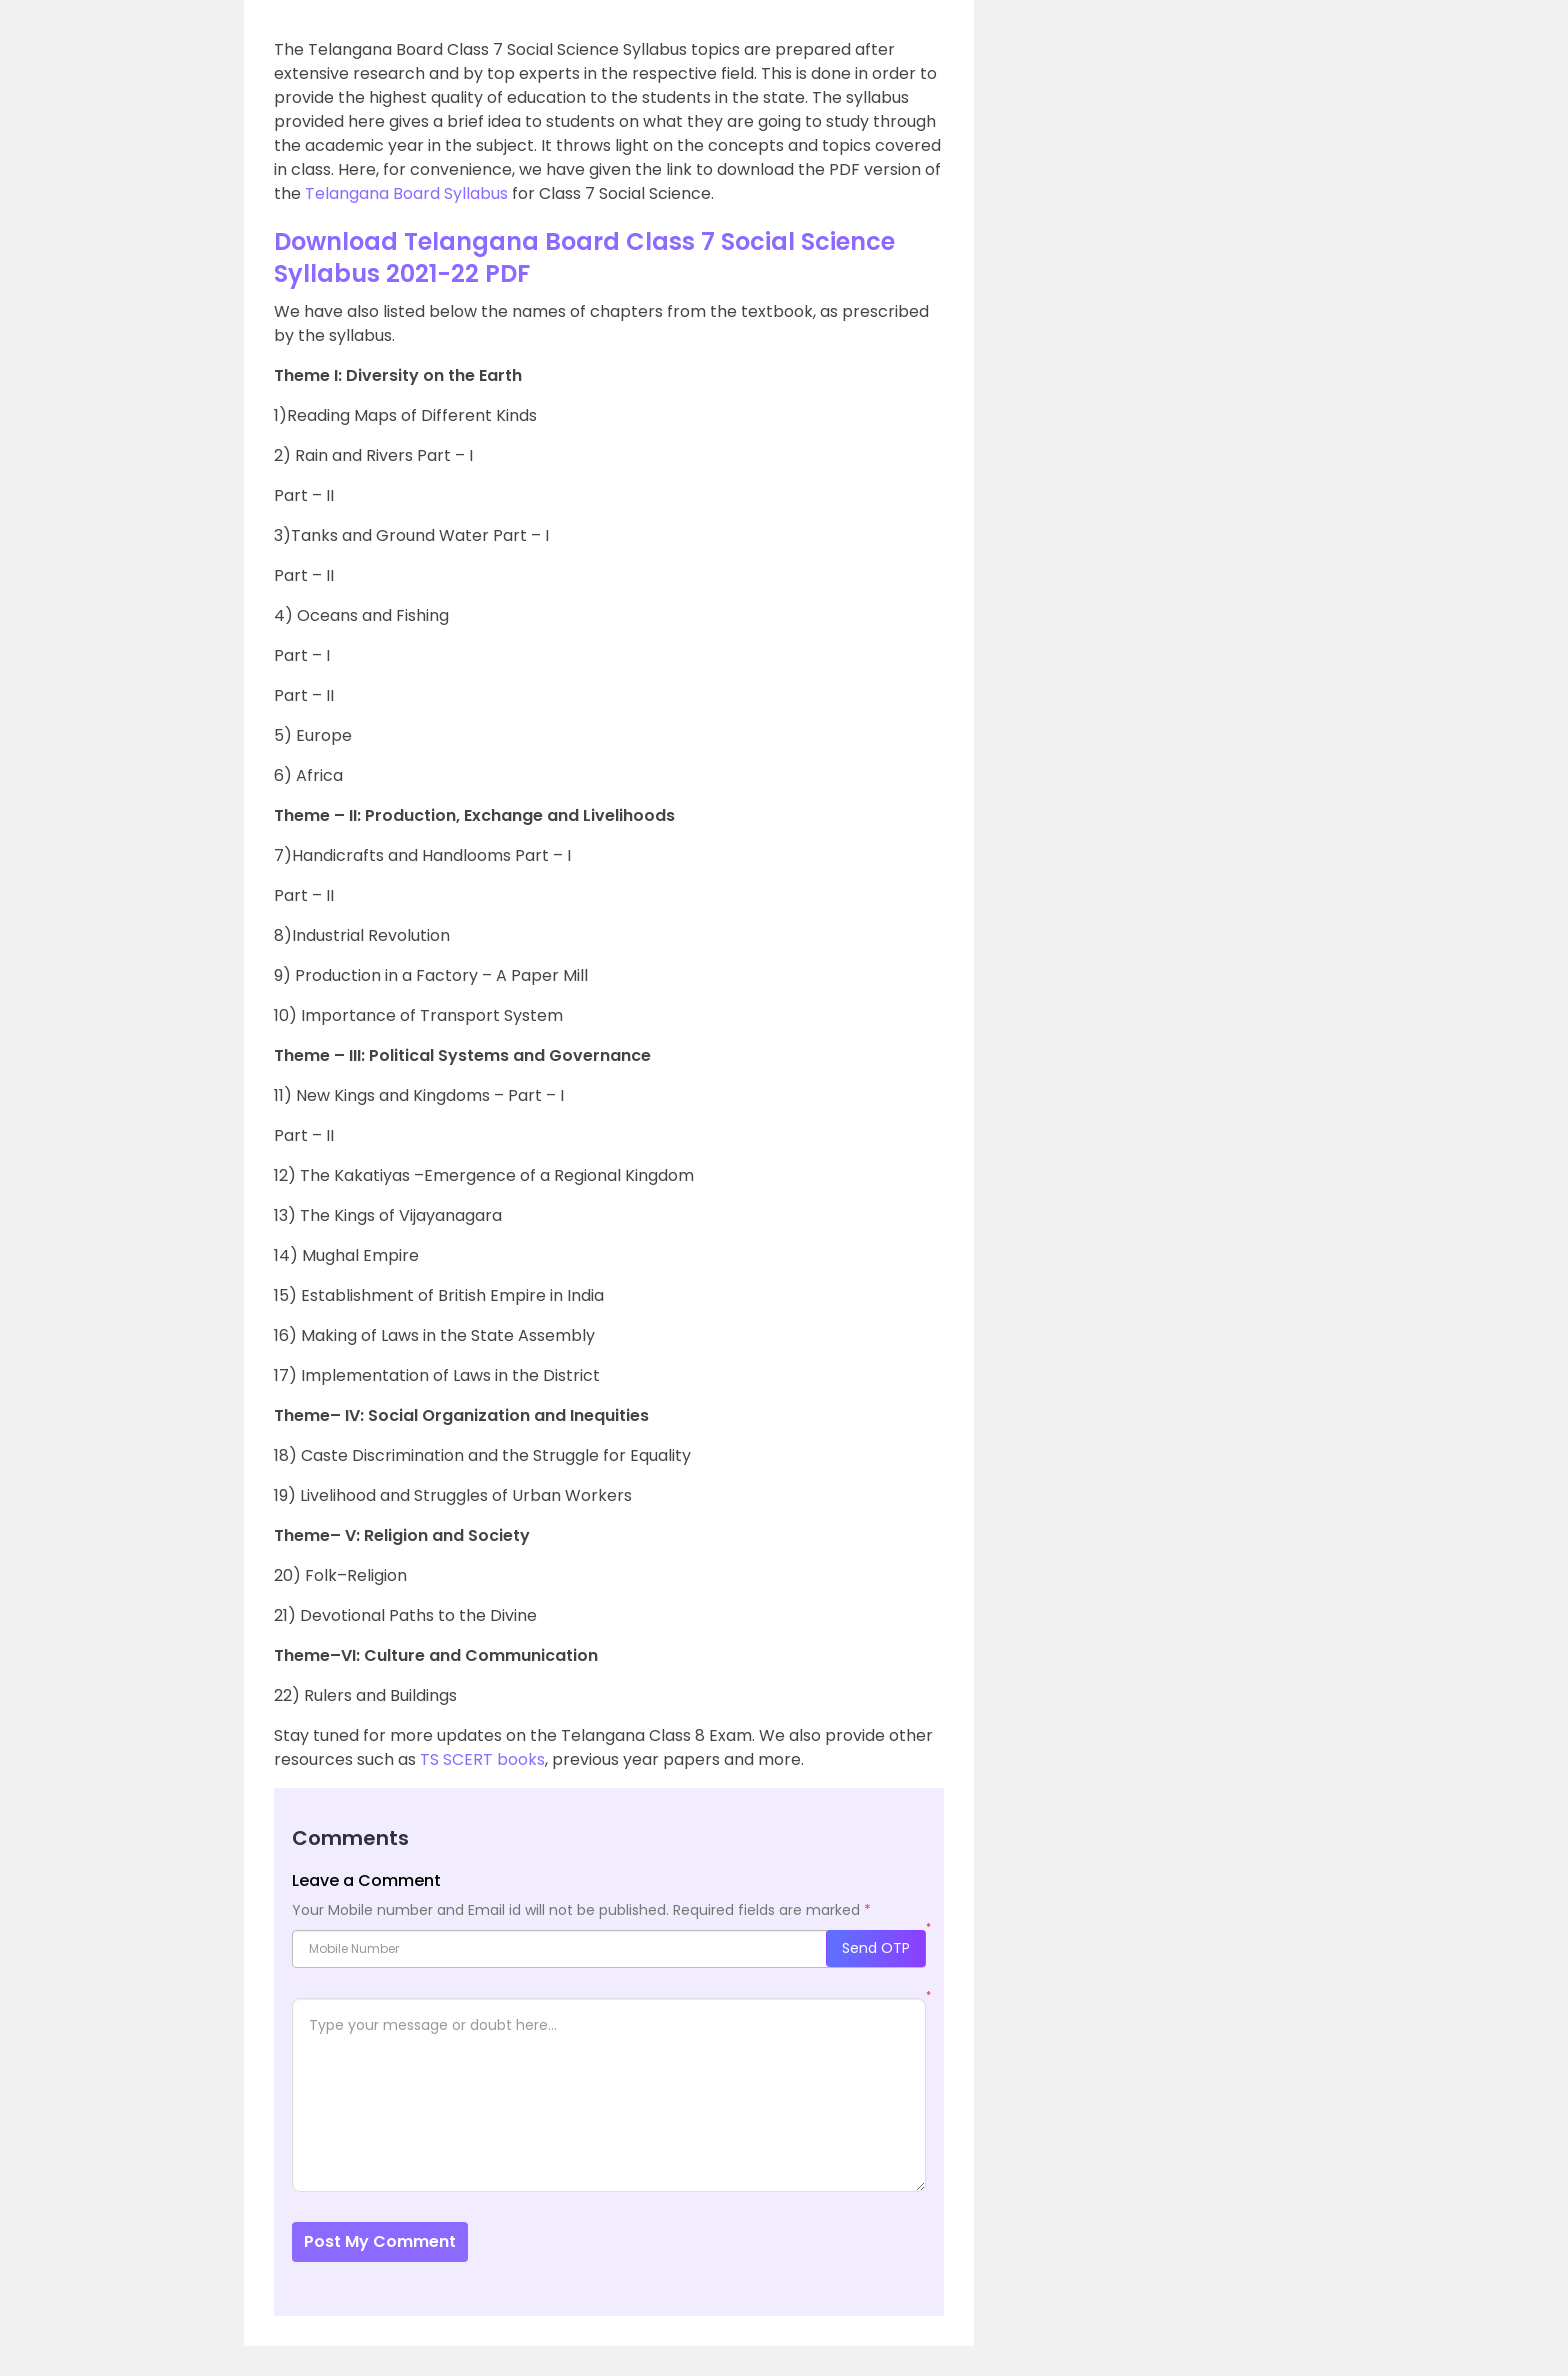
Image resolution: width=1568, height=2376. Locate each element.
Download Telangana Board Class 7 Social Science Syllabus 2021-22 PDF (584, 257)
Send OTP (876, 1948)
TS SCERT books (482, 1759)
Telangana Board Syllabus (406, 193)
